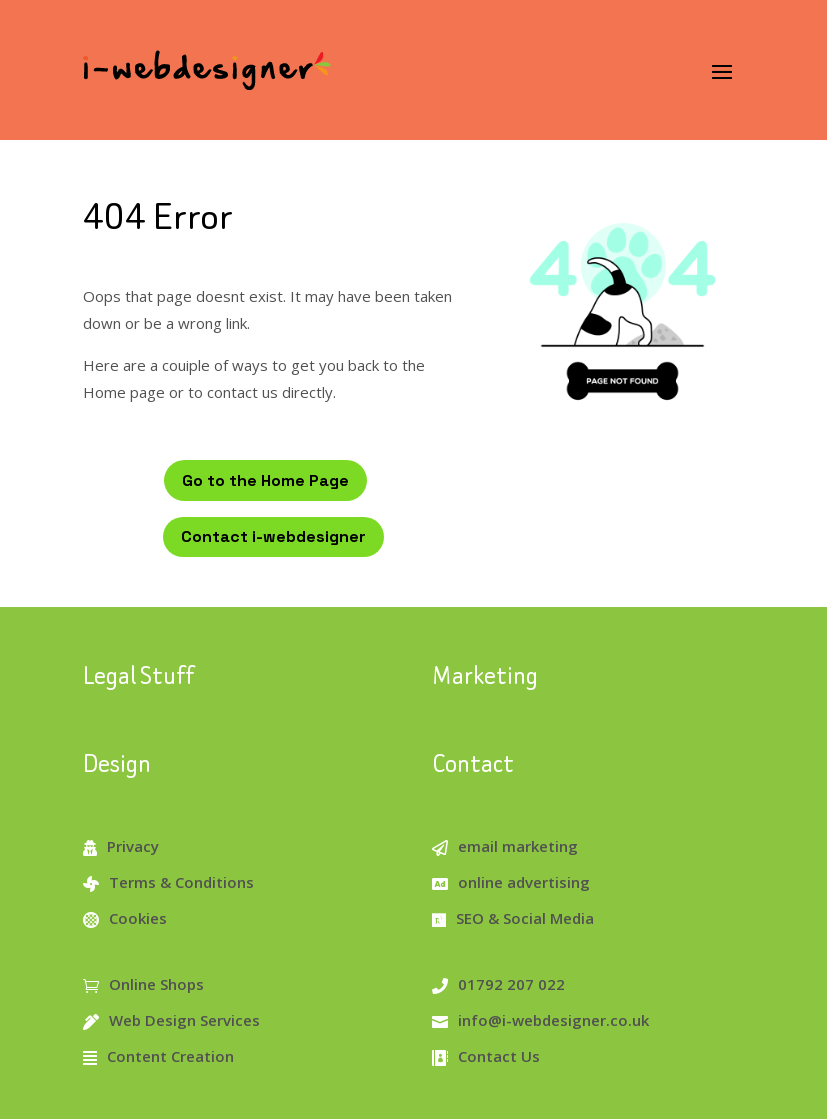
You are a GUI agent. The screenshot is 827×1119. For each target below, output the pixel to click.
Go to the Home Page (265, 480)
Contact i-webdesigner (273, 536)
